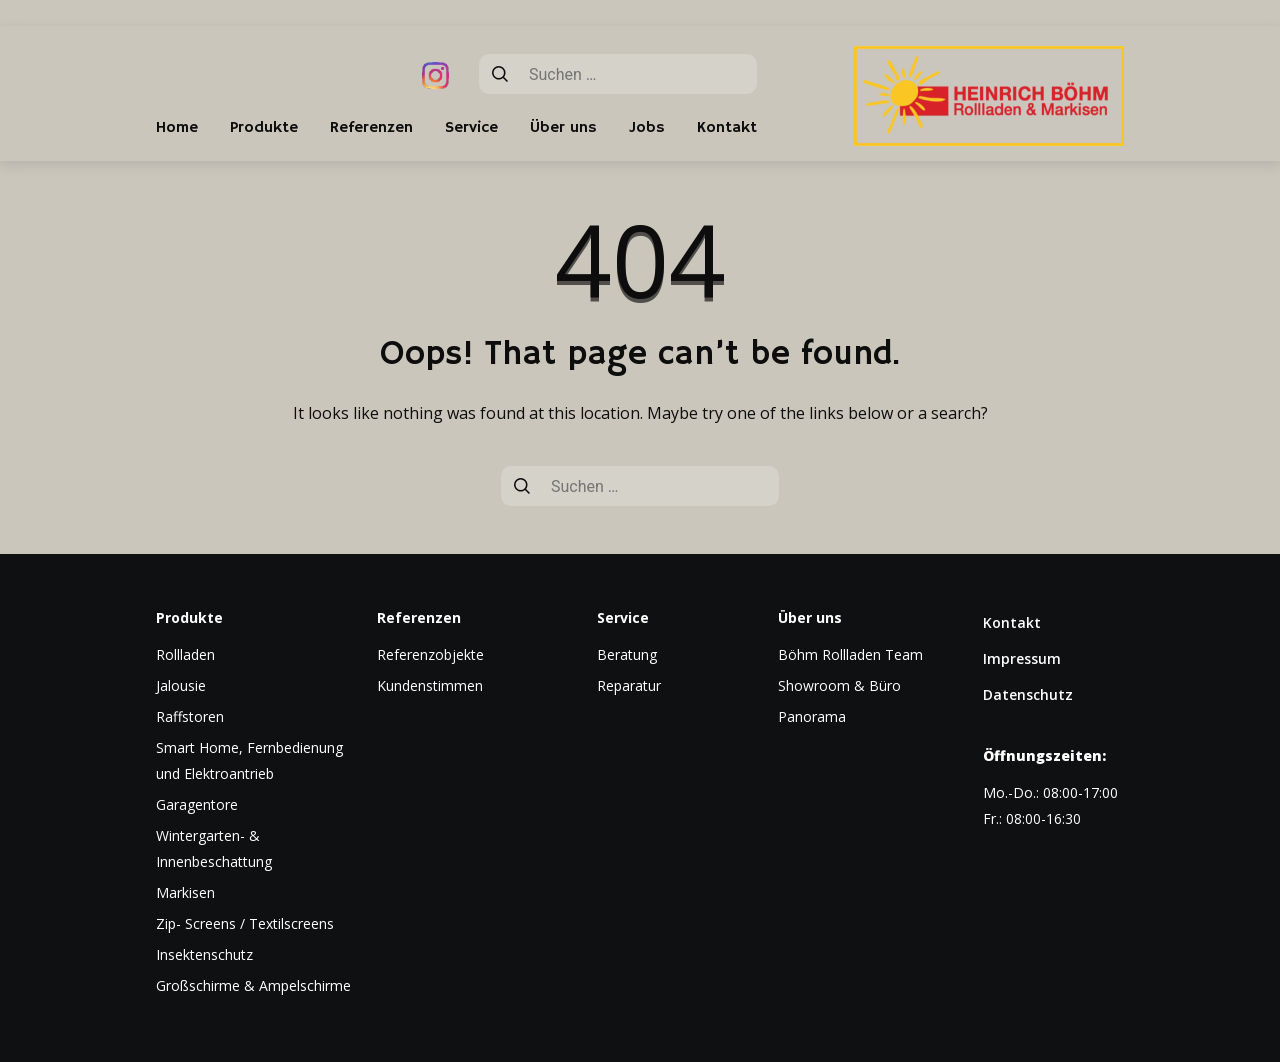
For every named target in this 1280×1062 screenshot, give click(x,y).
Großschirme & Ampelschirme (253, 985)
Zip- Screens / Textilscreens (245, 923)
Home (177, 128)
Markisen (185, 892)
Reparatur (629, 685)
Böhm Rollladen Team (850, 654)
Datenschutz (1028, 694)
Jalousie (181, 685)
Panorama (812, 716)
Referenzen (371, 128)
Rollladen (185, 654)
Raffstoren (190, 716)
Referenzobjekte (430, 654)
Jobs (647, 128)
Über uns (563, 128)
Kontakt (727, 128)
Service (471, 128)
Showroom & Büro (839, 685)
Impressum (1022, 658)
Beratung (627, 654)
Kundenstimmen (430, 685)
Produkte (264, 128)
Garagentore (197, 804)
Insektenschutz (204, 954)
